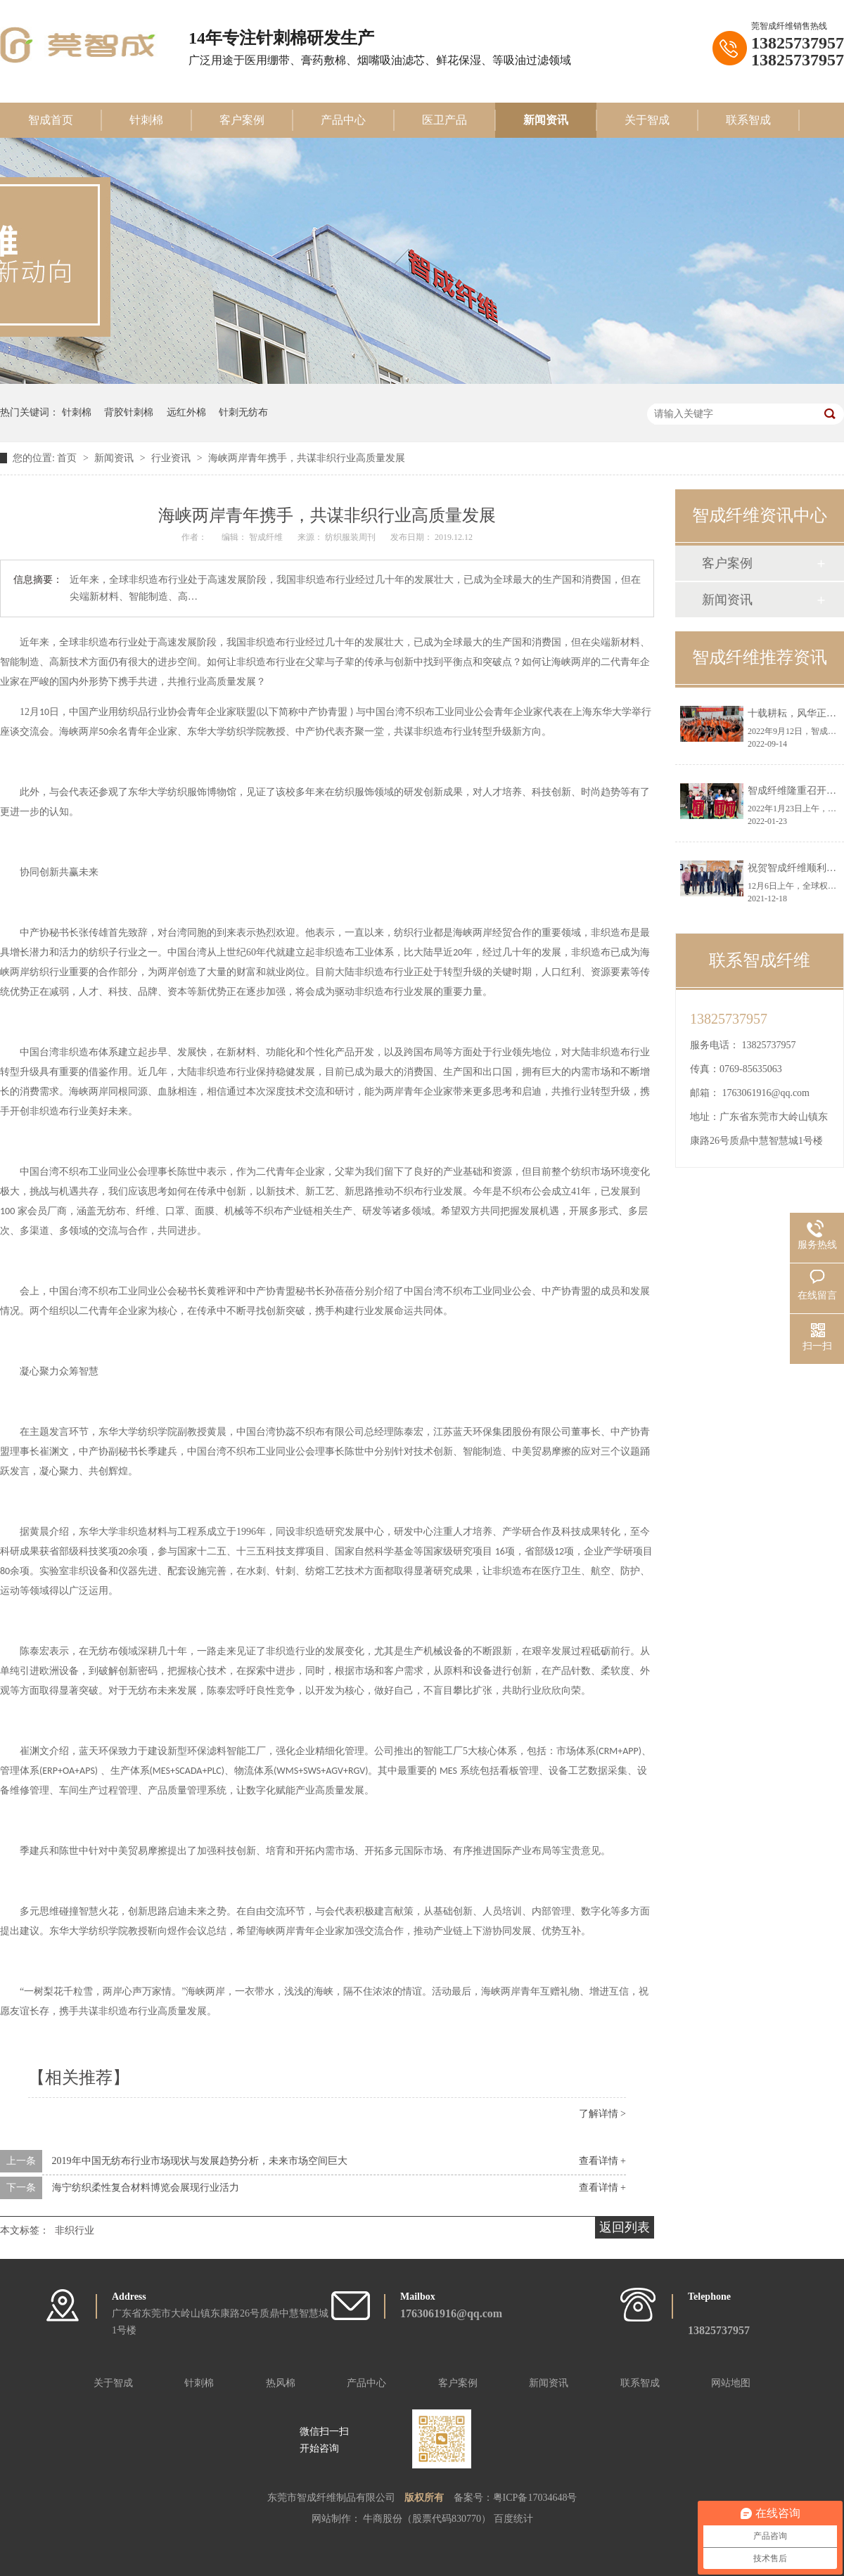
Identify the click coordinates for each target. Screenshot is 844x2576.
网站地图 (730, 2383)
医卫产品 (444, 120)
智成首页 (50, 120)
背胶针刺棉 (128, 412)
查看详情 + (602, 2161)
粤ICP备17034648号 (535, 2497)
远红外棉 (186, 412)
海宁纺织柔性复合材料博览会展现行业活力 (145, 2187)
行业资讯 (172, 458)
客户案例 (241, 120)
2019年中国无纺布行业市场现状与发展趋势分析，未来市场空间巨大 (199, 2161)
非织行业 (74, 2230)
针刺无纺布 (243, 412)
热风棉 (280, 2383)
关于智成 (647, 120)
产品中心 (343, 120)
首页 (68, 458)
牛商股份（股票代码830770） (428, 2518)
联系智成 (748, 120)
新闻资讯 (545, 120)
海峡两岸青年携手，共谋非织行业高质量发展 (306, 458)
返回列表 (624, 2227)
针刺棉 (146, 120)
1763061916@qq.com (766, 1093)
